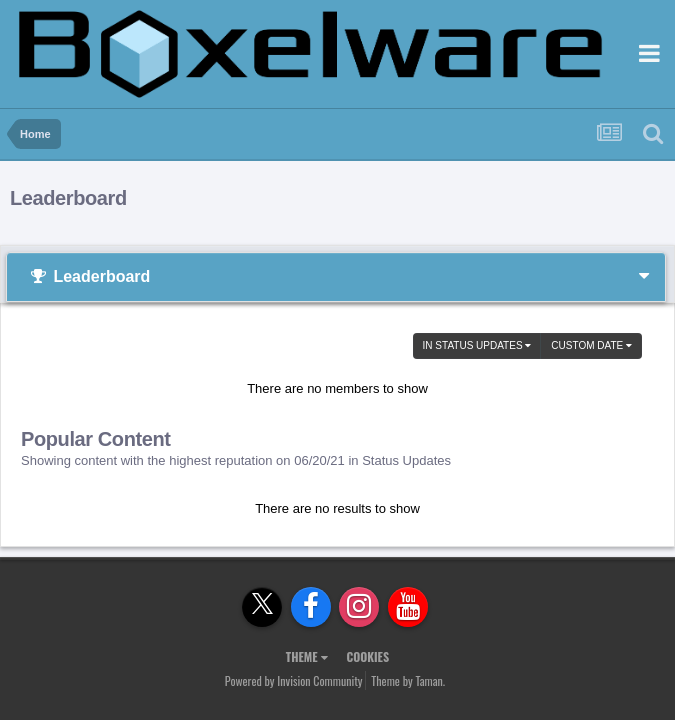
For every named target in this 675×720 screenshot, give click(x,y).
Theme (307, 656)
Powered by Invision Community (294, 680)
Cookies (367, 656)
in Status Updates (477, 345)
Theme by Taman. (408, 680)
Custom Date (591, 345)
